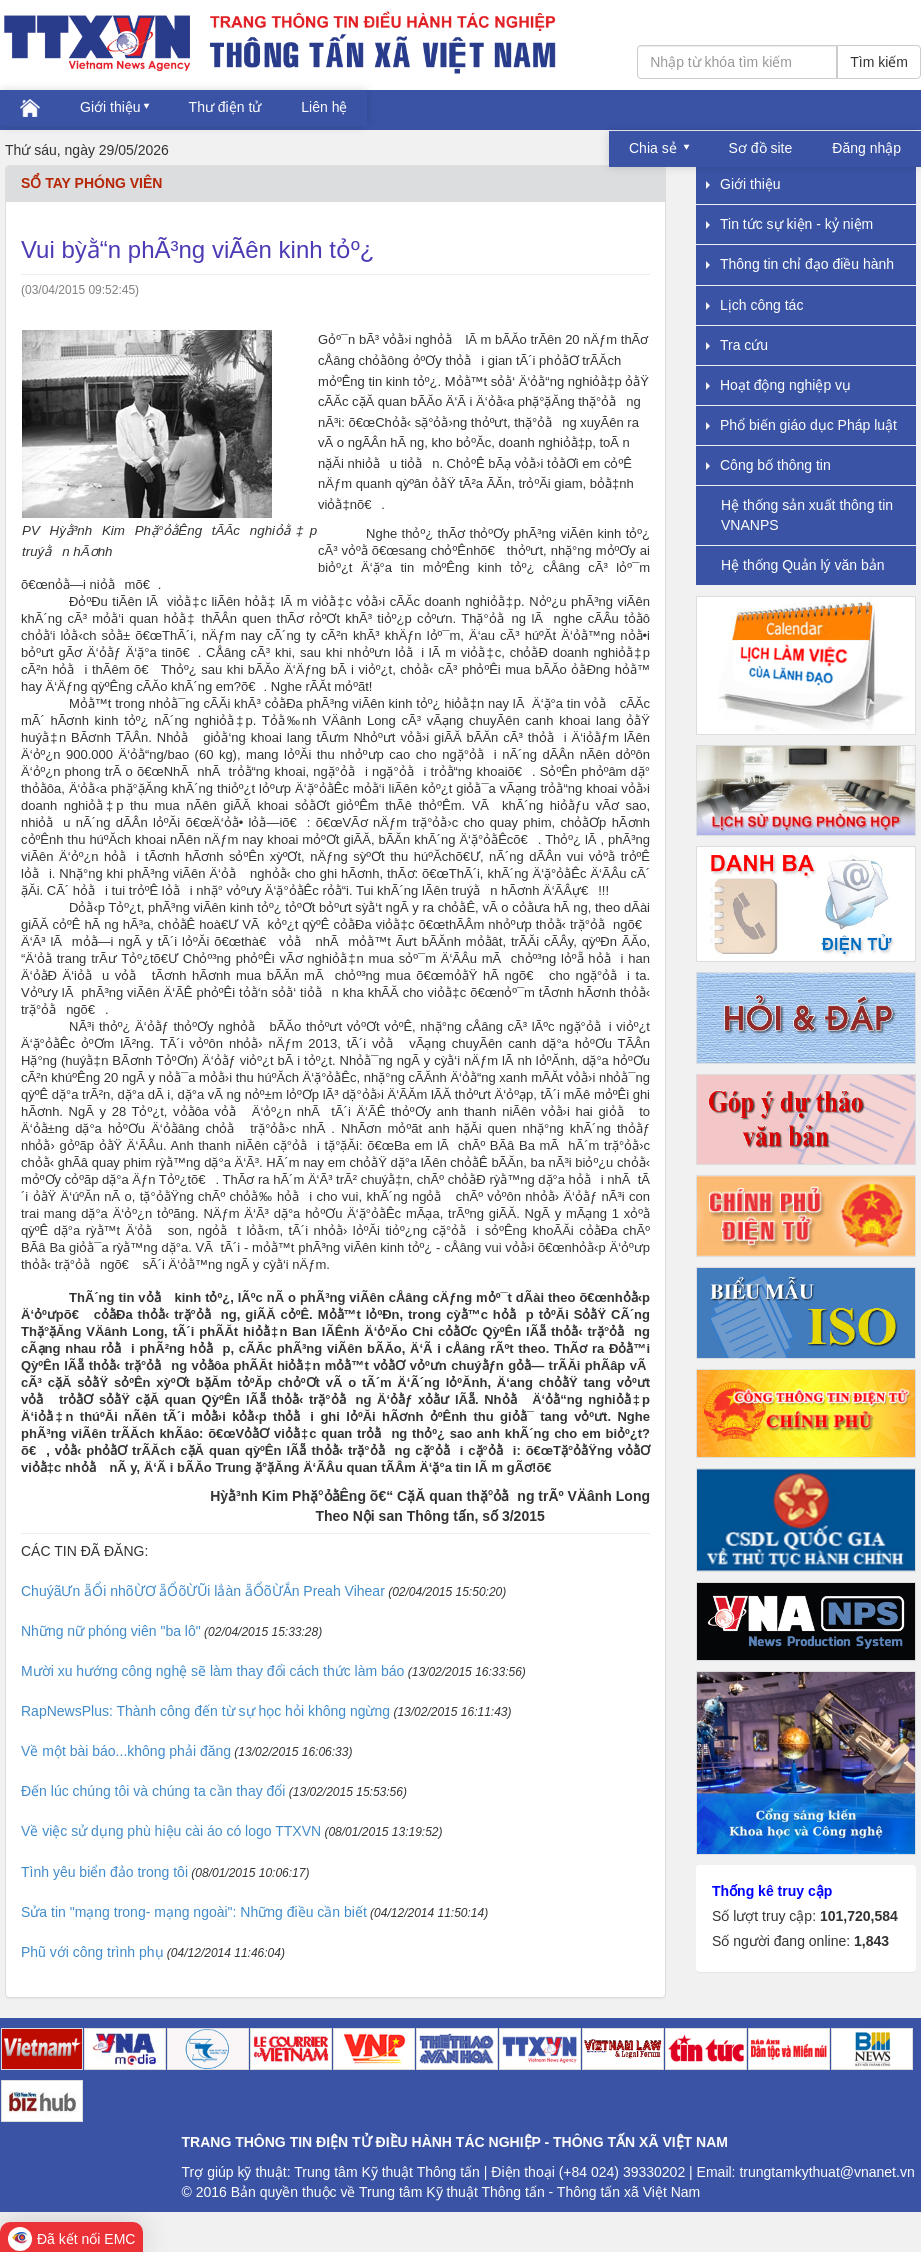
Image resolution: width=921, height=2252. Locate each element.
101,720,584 (859, 1916)
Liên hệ (324, 107)
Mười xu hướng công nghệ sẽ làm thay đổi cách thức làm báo (212, 1671)
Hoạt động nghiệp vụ (778, 385)
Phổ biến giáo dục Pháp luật (801, 425)
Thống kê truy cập (772, 1891)
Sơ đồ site (761, 148)
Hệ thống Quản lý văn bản (803, 565)
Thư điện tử (225, 107)
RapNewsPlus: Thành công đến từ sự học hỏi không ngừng (205, 1711)
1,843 (871, 1941)
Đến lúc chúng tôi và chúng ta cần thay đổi (153, 1791)
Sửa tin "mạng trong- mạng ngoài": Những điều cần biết (194, 1912)
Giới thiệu (110, 107)
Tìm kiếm (879, 62)
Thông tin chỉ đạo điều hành (800, 264)
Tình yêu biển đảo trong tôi (104, 1872)
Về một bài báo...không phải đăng (126, 1751)
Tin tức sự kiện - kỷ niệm (789, 224)
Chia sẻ (655, 148)
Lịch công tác (754, 305)
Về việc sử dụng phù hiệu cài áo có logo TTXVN (171, 1831)
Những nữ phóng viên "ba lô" (111, 1631)
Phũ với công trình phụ (92, 1952)
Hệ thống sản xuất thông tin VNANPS (807, 514)
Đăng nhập (866, 148)
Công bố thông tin (768, 465)
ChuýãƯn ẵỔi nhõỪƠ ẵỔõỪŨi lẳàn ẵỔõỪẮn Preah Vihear (203, 1591)
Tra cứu (737, 345)
